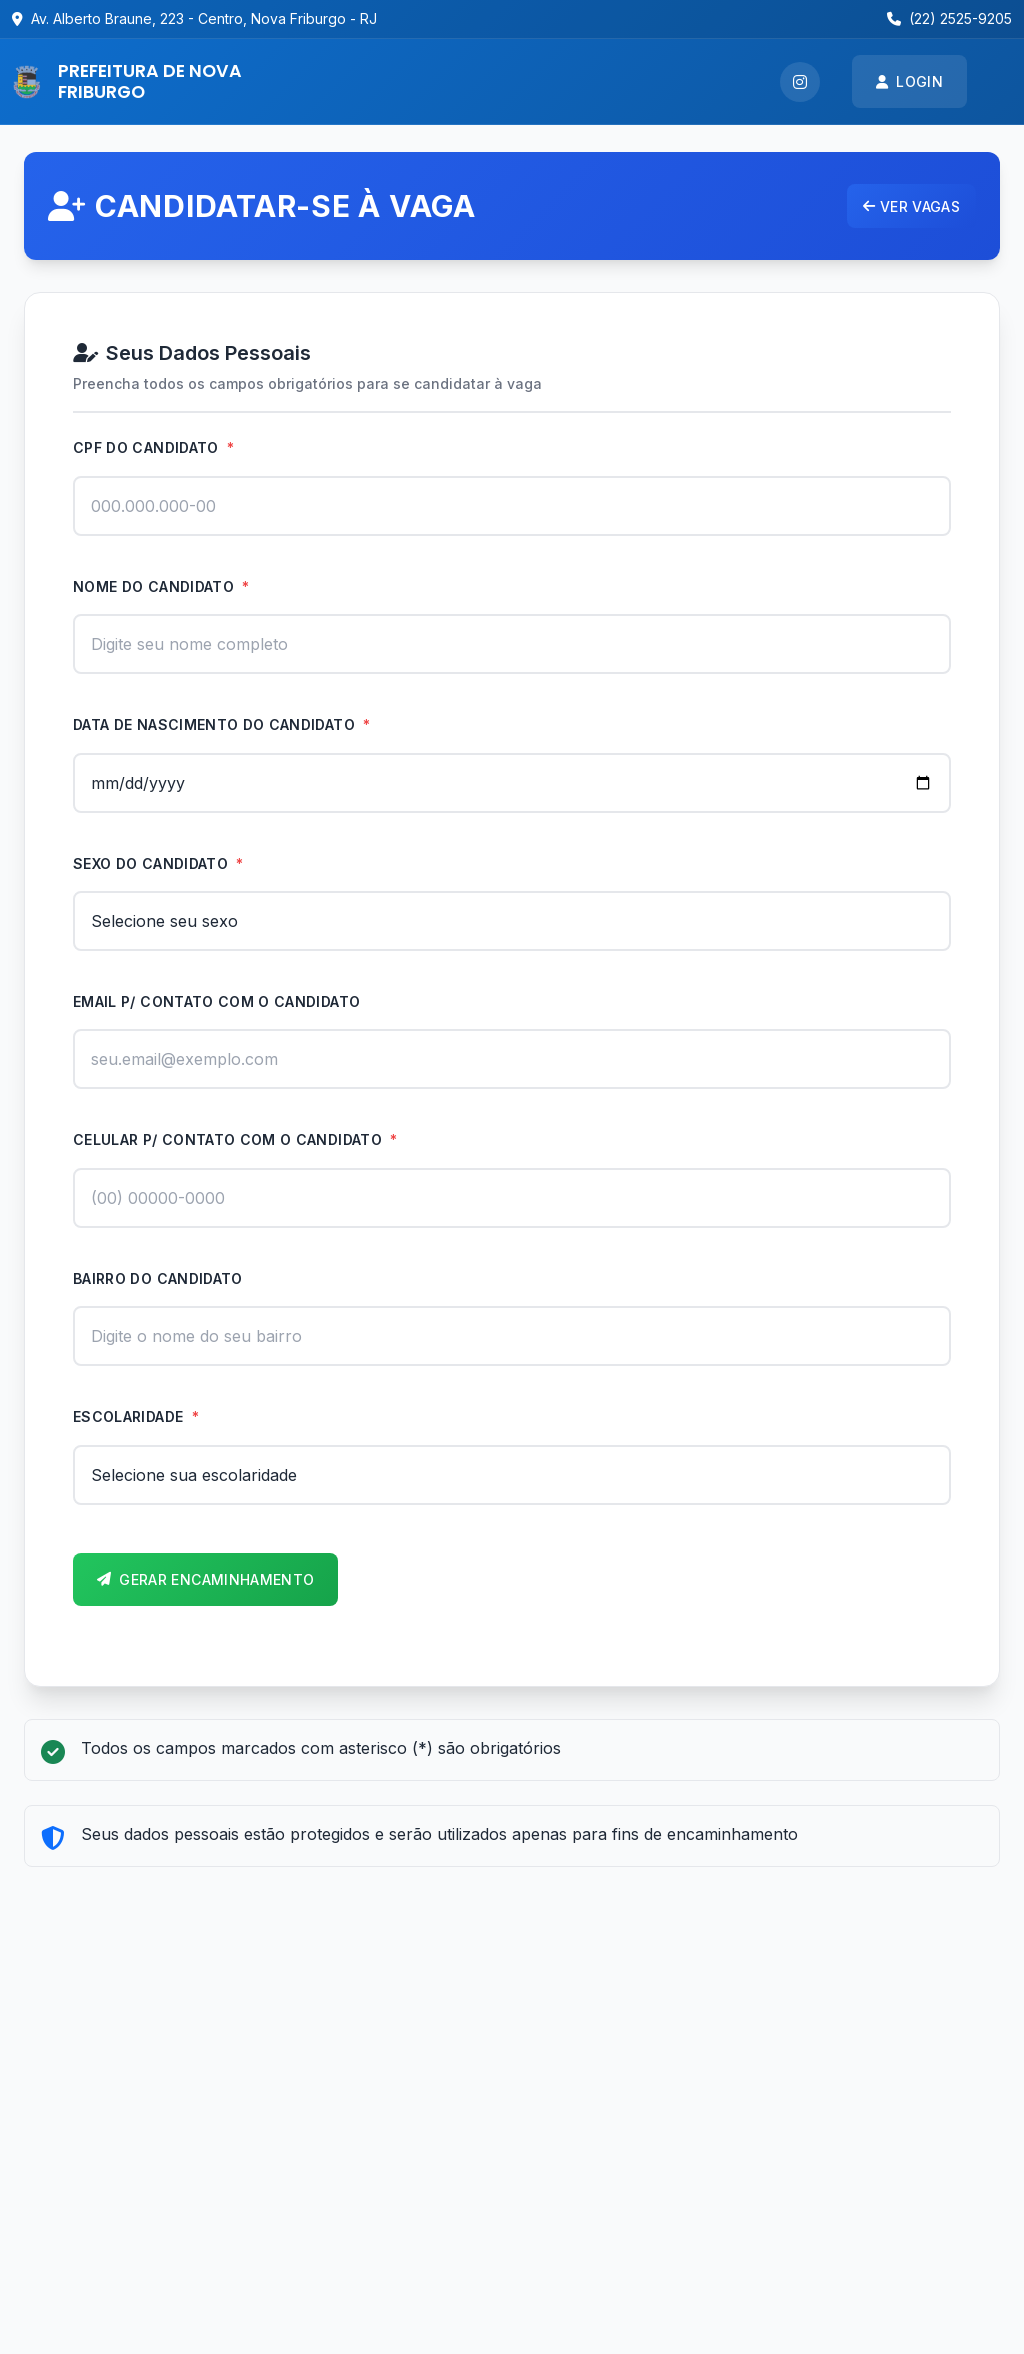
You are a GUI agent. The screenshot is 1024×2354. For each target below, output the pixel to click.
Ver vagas (911, 206)
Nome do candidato (161, 586)
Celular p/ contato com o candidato (235, 1139)
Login (909, 81)
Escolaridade (136, 1416)
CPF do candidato (153, 447)
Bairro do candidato (158, 1278)
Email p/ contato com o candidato (216, 1001)
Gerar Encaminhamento (205, 1579)
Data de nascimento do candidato (222, 724)
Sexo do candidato (158, 863)
